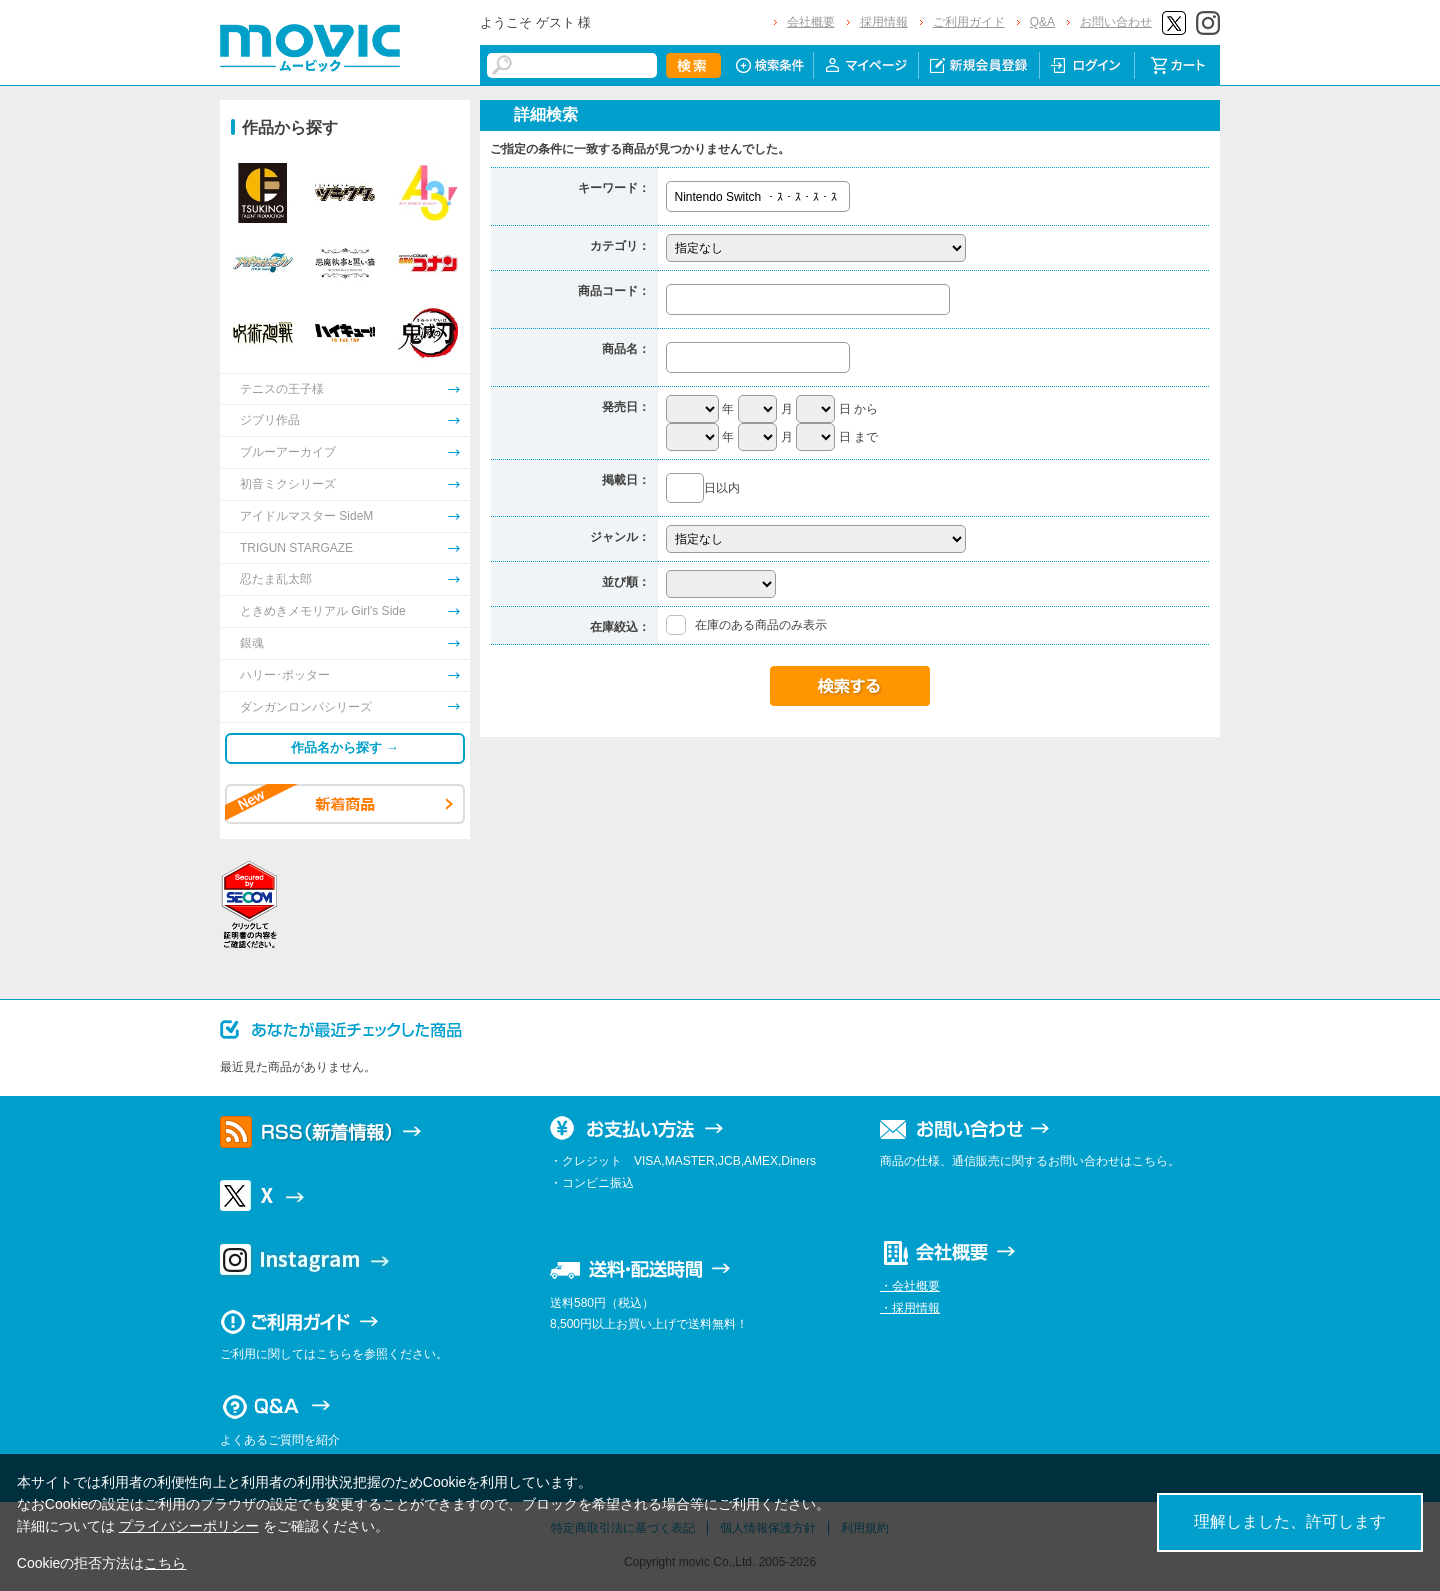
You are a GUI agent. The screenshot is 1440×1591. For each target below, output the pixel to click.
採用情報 (884, 22)
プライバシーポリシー (189, 1526)
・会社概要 (910, 1286)
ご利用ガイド (969, 22)
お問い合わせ (1116, 22)
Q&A (1042, 22)
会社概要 (811, 22)
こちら (165, 1563)
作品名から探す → (345, 747)
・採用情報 (910, 1308)
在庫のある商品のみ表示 (761, 625)
